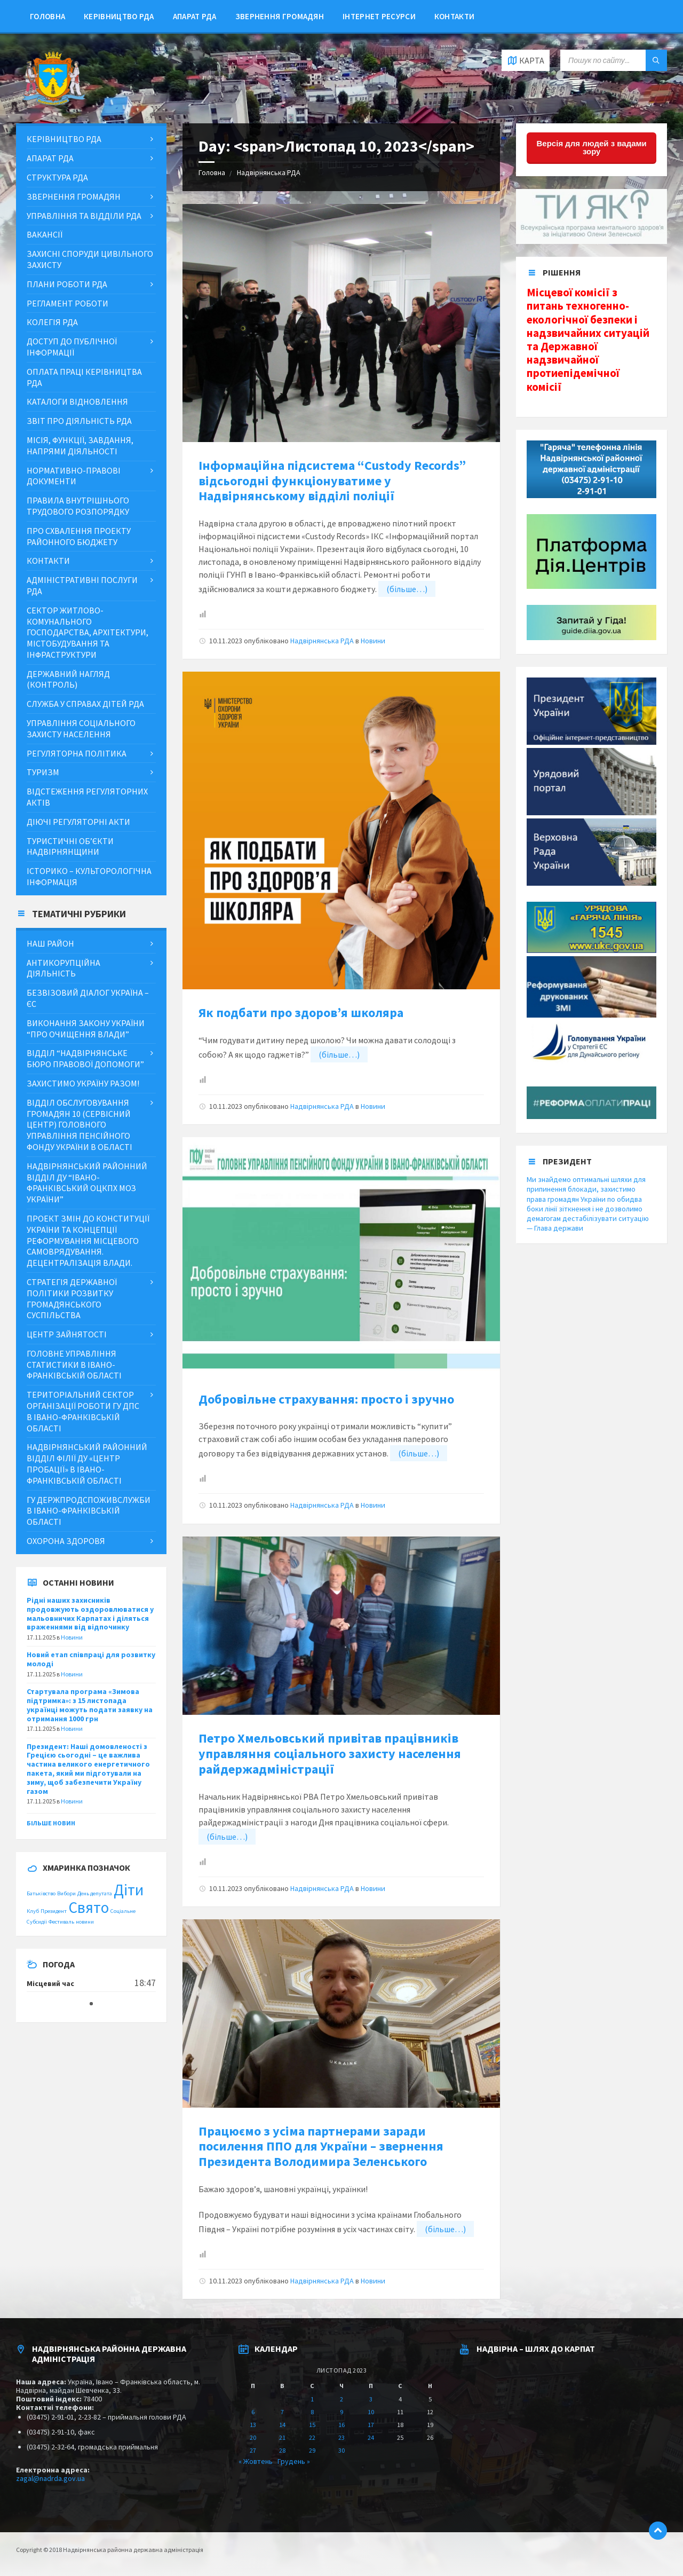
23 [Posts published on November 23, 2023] (341, 2437)
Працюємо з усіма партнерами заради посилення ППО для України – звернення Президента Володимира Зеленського (320, 2146)
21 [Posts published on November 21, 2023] (282, 2437)
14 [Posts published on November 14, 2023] (282, 2425)
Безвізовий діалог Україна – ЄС (88, 998)
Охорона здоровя (66, 1540)
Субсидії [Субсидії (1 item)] (37, 1921)
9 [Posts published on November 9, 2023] (341, 2412)
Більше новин (51, 1823)
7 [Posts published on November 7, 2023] (282, 2412)
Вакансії (44, 234)
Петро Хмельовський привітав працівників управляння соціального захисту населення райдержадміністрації (329, 1753)
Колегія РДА (52, 322)
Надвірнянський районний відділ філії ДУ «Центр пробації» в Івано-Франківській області (87, 1463)
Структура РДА (57, 177)
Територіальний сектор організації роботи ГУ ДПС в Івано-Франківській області (83, 1411)
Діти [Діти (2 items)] (129, 1890)
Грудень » (293, 2461)
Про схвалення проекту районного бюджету (79, 536)
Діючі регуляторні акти (78, 821)
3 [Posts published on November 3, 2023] (370, 2399)
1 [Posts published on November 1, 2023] (312, 2399)
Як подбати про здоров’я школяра (300, 1012)
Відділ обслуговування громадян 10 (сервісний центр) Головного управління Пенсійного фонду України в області (79, 1124)
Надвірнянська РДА (268, 172)
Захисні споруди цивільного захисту (90, 259)
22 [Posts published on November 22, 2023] (312, 2437)
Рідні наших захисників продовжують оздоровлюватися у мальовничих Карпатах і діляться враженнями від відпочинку (90, 1613)
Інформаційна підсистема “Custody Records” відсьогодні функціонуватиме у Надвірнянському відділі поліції (332, 481)
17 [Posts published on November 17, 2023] (371, 2425)
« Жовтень (256, 2461)
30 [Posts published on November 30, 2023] (341, 2450)
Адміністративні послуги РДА (82, 585)
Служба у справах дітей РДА (85, 703)
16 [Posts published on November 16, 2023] (341, 2425)
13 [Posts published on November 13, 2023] (253, 2425)
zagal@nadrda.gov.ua (50, 2478)
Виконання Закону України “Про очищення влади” (86, 1028)
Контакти (454, 16)
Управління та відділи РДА (84, 215)
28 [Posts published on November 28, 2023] (282, 2450)
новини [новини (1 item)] (85, 1921)
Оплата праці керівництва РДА (84, 377)
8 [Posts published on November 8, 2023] (312, 2412)
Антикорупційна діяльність (63, 968)
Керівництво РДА (119, 16)
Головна (47, 16)
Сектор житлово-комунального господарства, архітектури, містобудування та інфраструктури (87, 632)
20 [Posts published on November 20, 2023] (253, 2437)
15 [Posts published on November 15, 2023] (312, 2425)
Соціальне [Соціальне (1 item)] (123, 1911)
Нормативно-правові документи (74, 476)
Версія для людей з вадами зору (592, 147)
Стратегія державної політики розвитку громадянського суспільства (72, 1298)
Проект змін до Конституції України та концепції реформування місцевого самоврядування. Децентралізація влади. (88, 1240)
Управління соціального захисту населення (81, 728)
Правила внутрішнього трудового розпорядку (78, 506)
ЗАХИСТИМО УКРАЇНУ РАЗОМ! (83, 1083)
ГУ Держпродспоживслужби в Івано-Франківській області (88, 1510)
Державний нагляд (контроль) (68, 679)
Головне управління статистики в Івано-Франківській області (74, 1364)
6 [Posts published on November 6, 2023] (253, 2412)
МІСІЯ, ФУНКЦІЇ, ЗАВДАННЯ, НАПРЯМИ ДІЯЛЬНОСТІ (80, 445)
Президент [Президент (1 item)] (54, 1911)
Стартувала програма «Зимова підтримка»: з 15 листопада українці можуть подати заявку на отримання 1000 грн (90, 1705)
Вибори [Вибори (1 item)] (66, 1893)
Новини (373, 640)
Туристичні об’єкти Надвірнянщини (70, 846)
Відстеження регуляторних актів (87, 797)
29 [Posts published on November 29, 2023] (312, 2450)
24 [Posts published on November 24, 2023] (371, 2437)
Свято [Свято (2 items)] (88, 1907)
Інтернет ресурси (379, 16)
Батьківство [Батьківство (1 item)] (41, 1893)
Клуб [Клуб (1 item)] (33, 1911)
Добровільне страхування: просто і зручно (326, 1399)
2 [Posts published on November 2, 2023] (341, 2399)
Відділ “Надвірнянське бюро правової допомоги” (85, 1058)
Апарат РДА (195, 16)
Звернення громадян (279, 16)
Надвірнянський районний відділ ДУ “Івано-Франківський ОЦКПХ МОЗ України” (87, 1182)
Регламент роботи (67, 303)
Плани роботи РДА (67, 284)
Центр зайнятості (67, 1334)
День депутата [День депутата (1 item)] (94, 1893)
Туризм (43, 772)
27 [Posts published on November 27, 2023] (253, 2450)
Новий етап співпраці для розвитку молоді (91, 1659)
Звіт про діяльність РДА (79, 420)
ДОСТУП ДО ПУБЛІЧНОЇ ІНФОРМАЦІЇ (72, 347)
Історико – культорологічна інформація (89, 876)
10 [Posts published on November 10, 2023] (371, 2412)
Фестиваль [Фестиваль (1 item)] (61, 1921)
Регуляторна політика (76, 753)
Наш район (50, 943)
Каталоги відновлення (77, 401)
